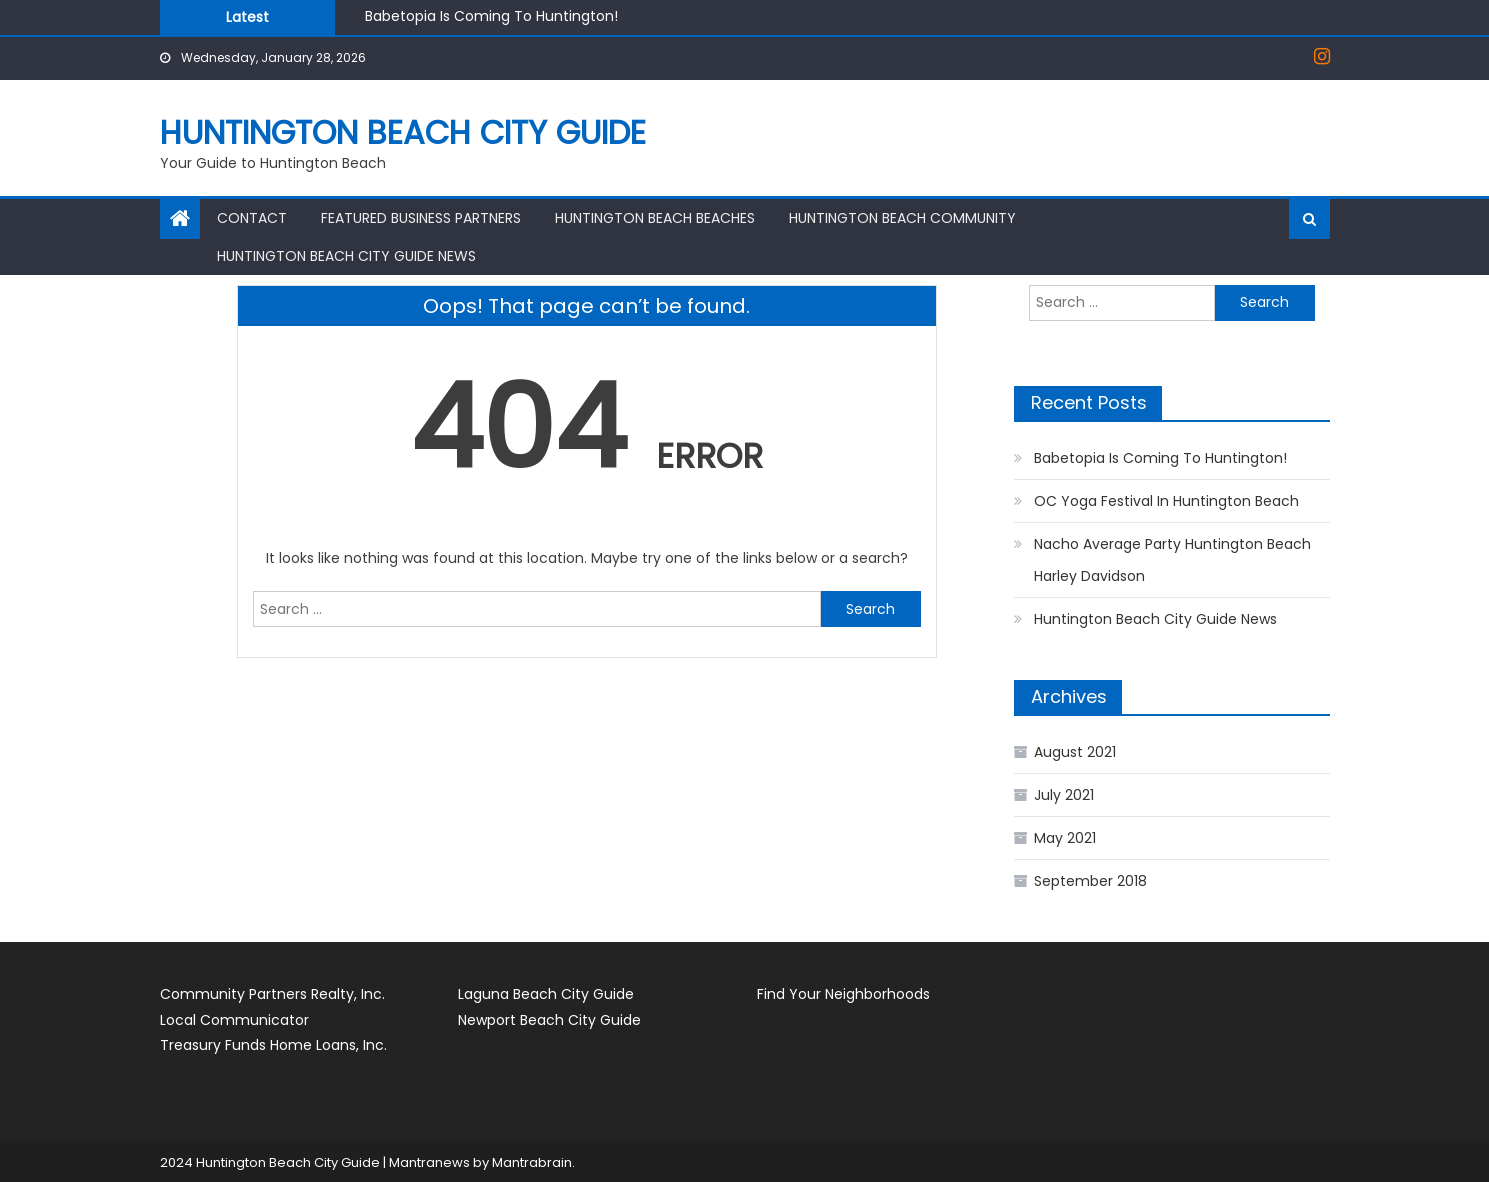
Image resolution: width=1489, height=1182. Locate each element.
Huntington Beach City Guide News (346, 256)
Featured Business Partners (421, 218)
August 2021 (1075, 752)
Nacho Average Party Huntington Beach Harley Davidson (1172, 560)
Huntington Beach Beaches (655, 218)
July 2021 (1064, 795)
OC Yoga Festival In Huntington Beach (1166, 501)
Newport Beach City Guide (549, 1020)
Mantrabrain (532, 1162)
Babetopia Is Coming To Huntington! (491, 16)
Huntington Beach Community (902, 218)
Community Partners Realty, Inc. (272, 994)
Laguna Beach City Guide (546, 994)
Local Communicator (234, 1020)
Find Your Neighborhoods (843, 994)
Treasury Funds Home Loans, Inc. (273, 1045)
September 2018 (1090, 881)
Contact (252, 218)
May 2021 (1065, 838)
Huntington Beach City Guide (403, 132)
